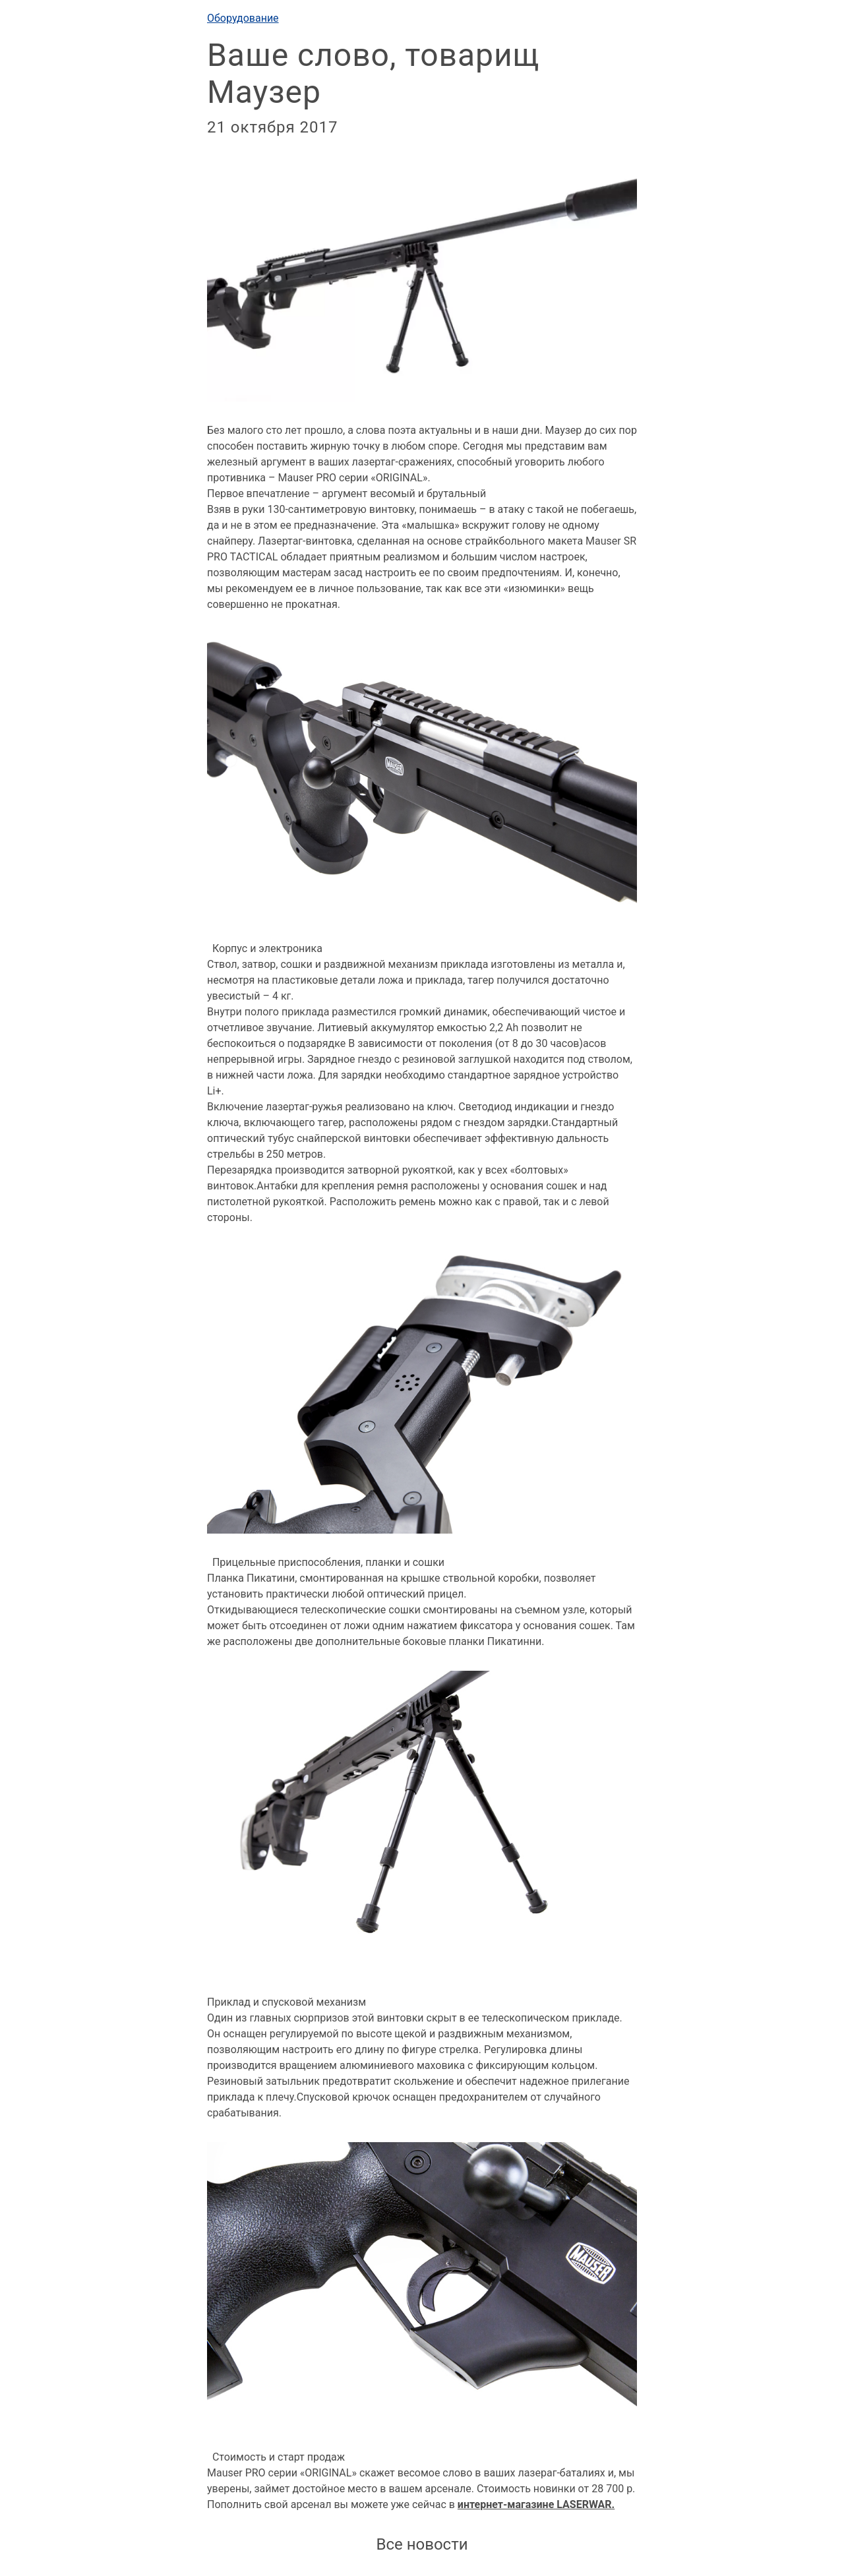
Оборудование (243, 18)
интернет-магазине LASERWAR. (536, 2504)
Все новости (421, 2544)
